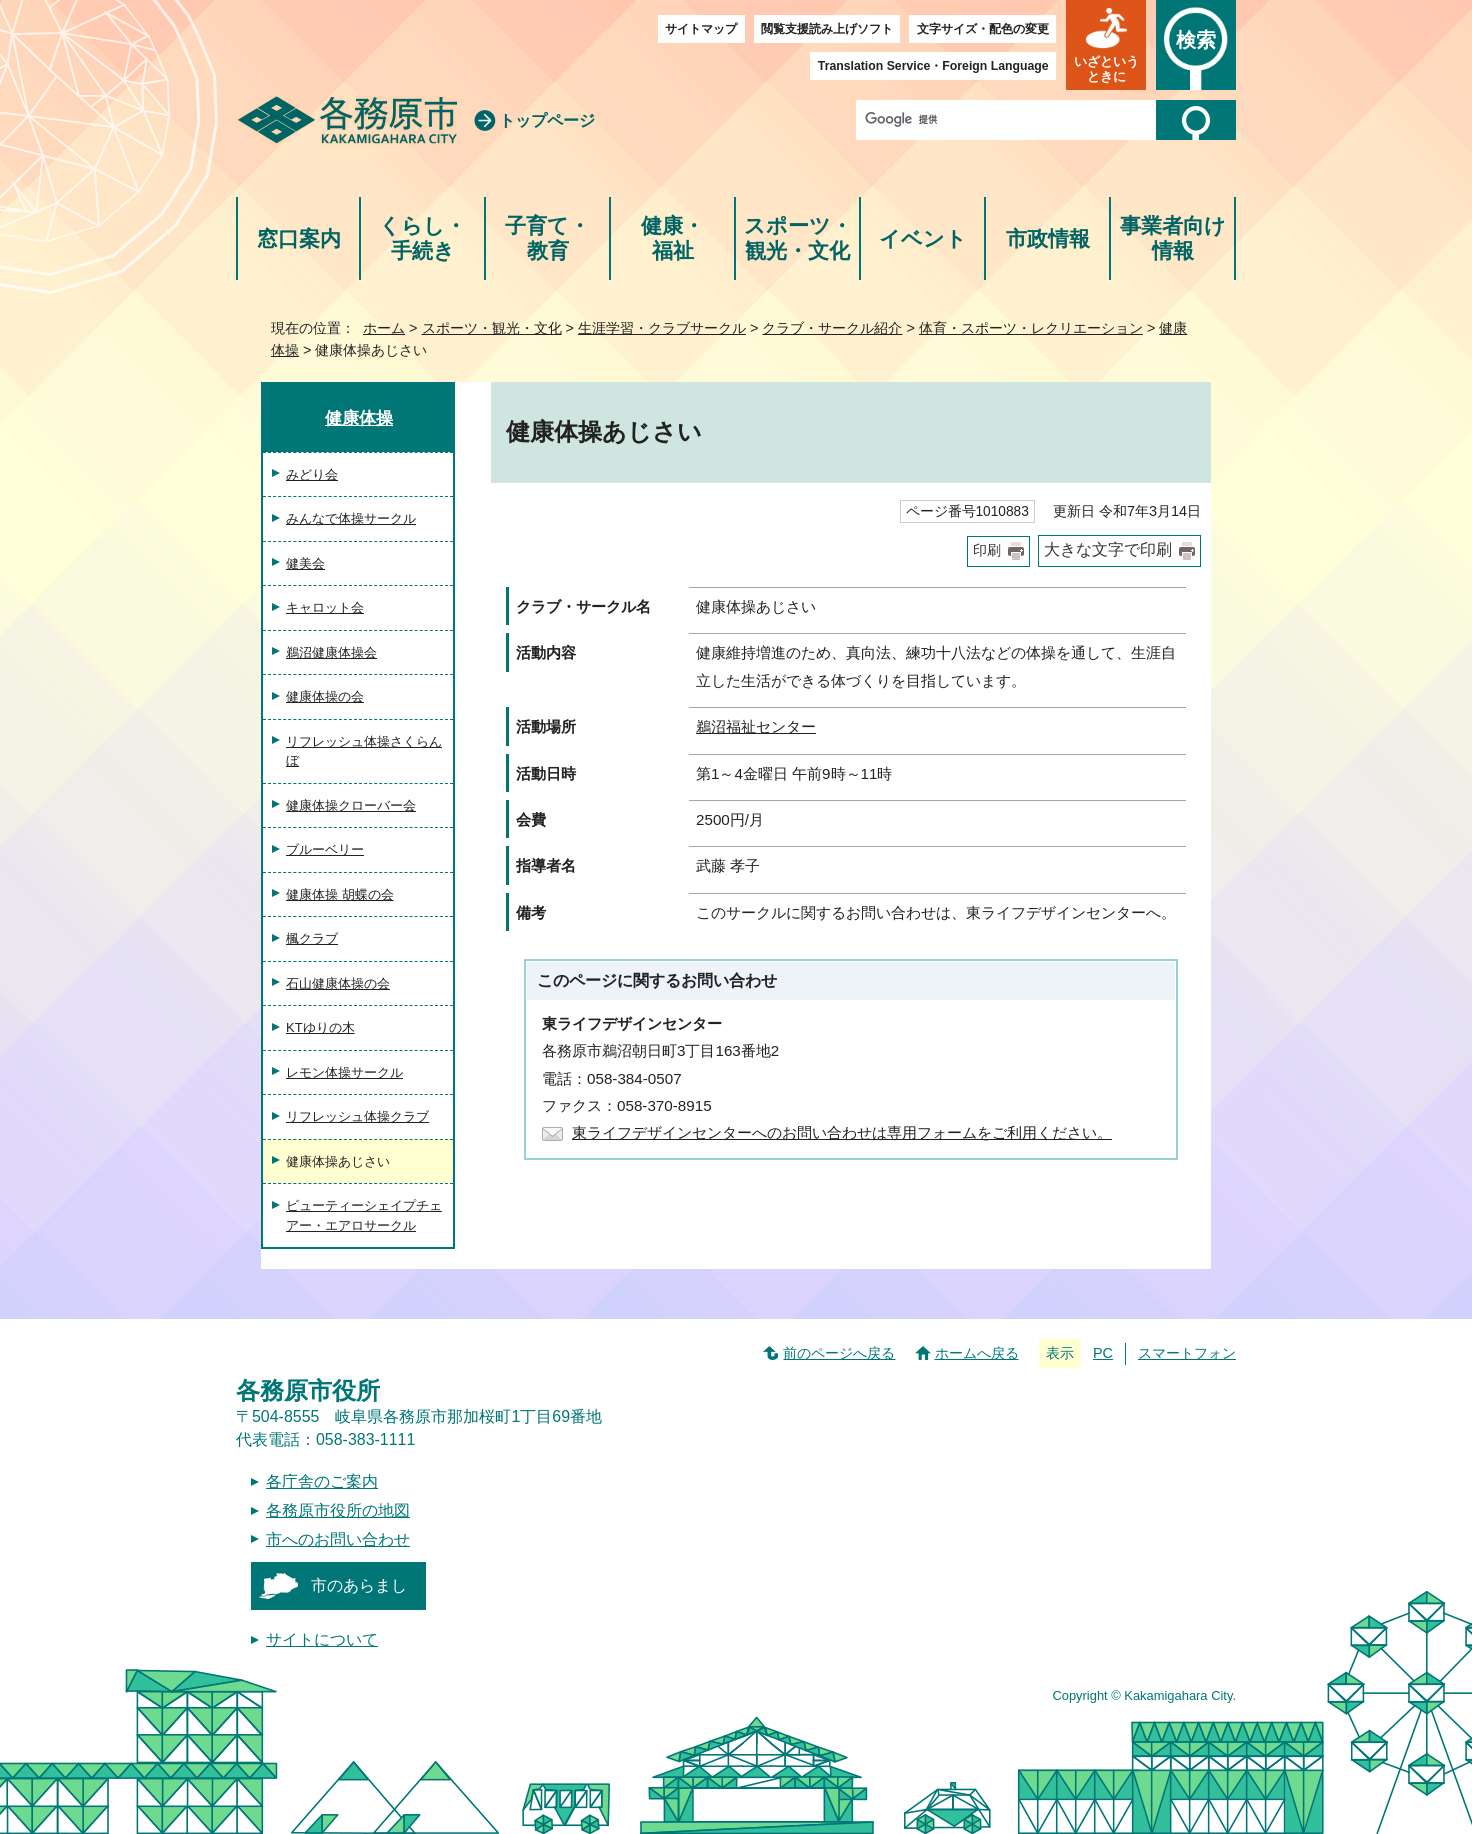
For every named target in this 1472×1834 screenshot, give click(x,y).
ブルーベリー (325, 849)
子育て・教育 (547, 238)
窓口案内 (299, 238)
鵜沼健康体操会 (331, 652)
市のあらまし (359, 1585)
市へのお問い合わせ (338, 1539)
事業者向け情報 (1173, 238)
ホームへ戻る (977, 1353)
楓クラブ (312, 938)
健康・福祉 (672, 238)
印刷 (987, 550)
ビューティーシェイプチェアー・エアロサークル (364, 1215)
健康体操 (359, 418)
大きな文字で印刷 (1108, 549)
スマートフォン (1187, 1353)
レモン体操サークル (344, 1072)
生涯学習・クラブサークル (662, 328)
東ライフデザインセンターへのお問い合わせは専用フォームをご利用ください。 (842, 1132)
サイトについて (322, 1639)
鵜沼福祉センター (756, 726)
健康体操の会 (325, 696)
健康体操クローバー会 (351, 805)
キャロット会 (325, 607)
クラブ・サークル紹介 (832, 328)
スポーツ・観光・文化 (798, 238)
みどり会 (312, 474)
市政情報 (1048, 238)
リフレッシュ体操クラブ (357, 1116)
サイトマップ (701, 29)
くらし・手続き (422, 238)
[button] (1106, 45)
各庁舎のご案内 (322, 1481)
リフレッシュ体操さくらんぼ (364, 751)
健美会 (305, 563)
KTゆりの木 (320, 1027)
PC (1103, 1353)
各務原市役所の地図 (338, 1510)
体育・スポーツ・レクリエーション (1031, 328)
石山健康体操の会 (338, 983)
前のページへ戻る (839, 1353)
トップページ (547, 120)
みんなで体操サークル (351, 518)
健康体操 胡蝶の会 (340, 894)
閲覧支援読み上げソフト (827, 29)
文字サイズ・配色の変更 (983, 29)
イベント (923, 238)
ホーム (384, 328)
